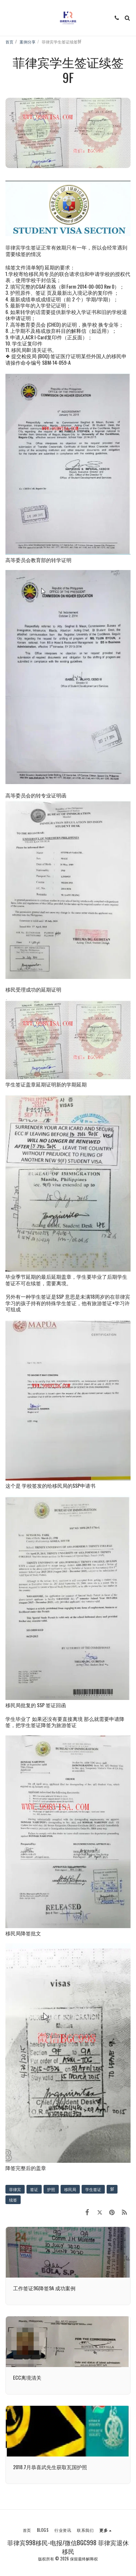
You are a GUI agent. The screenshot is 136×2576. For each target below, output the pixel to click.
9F (112, 2189)
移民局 (70, 2189)
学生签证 (93, 2189)
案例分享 (28, 42)
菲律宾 (15, 2189)
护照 (51, 2189)
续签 (13, 2200)
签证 (34, 2189)
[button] (8, 18)
